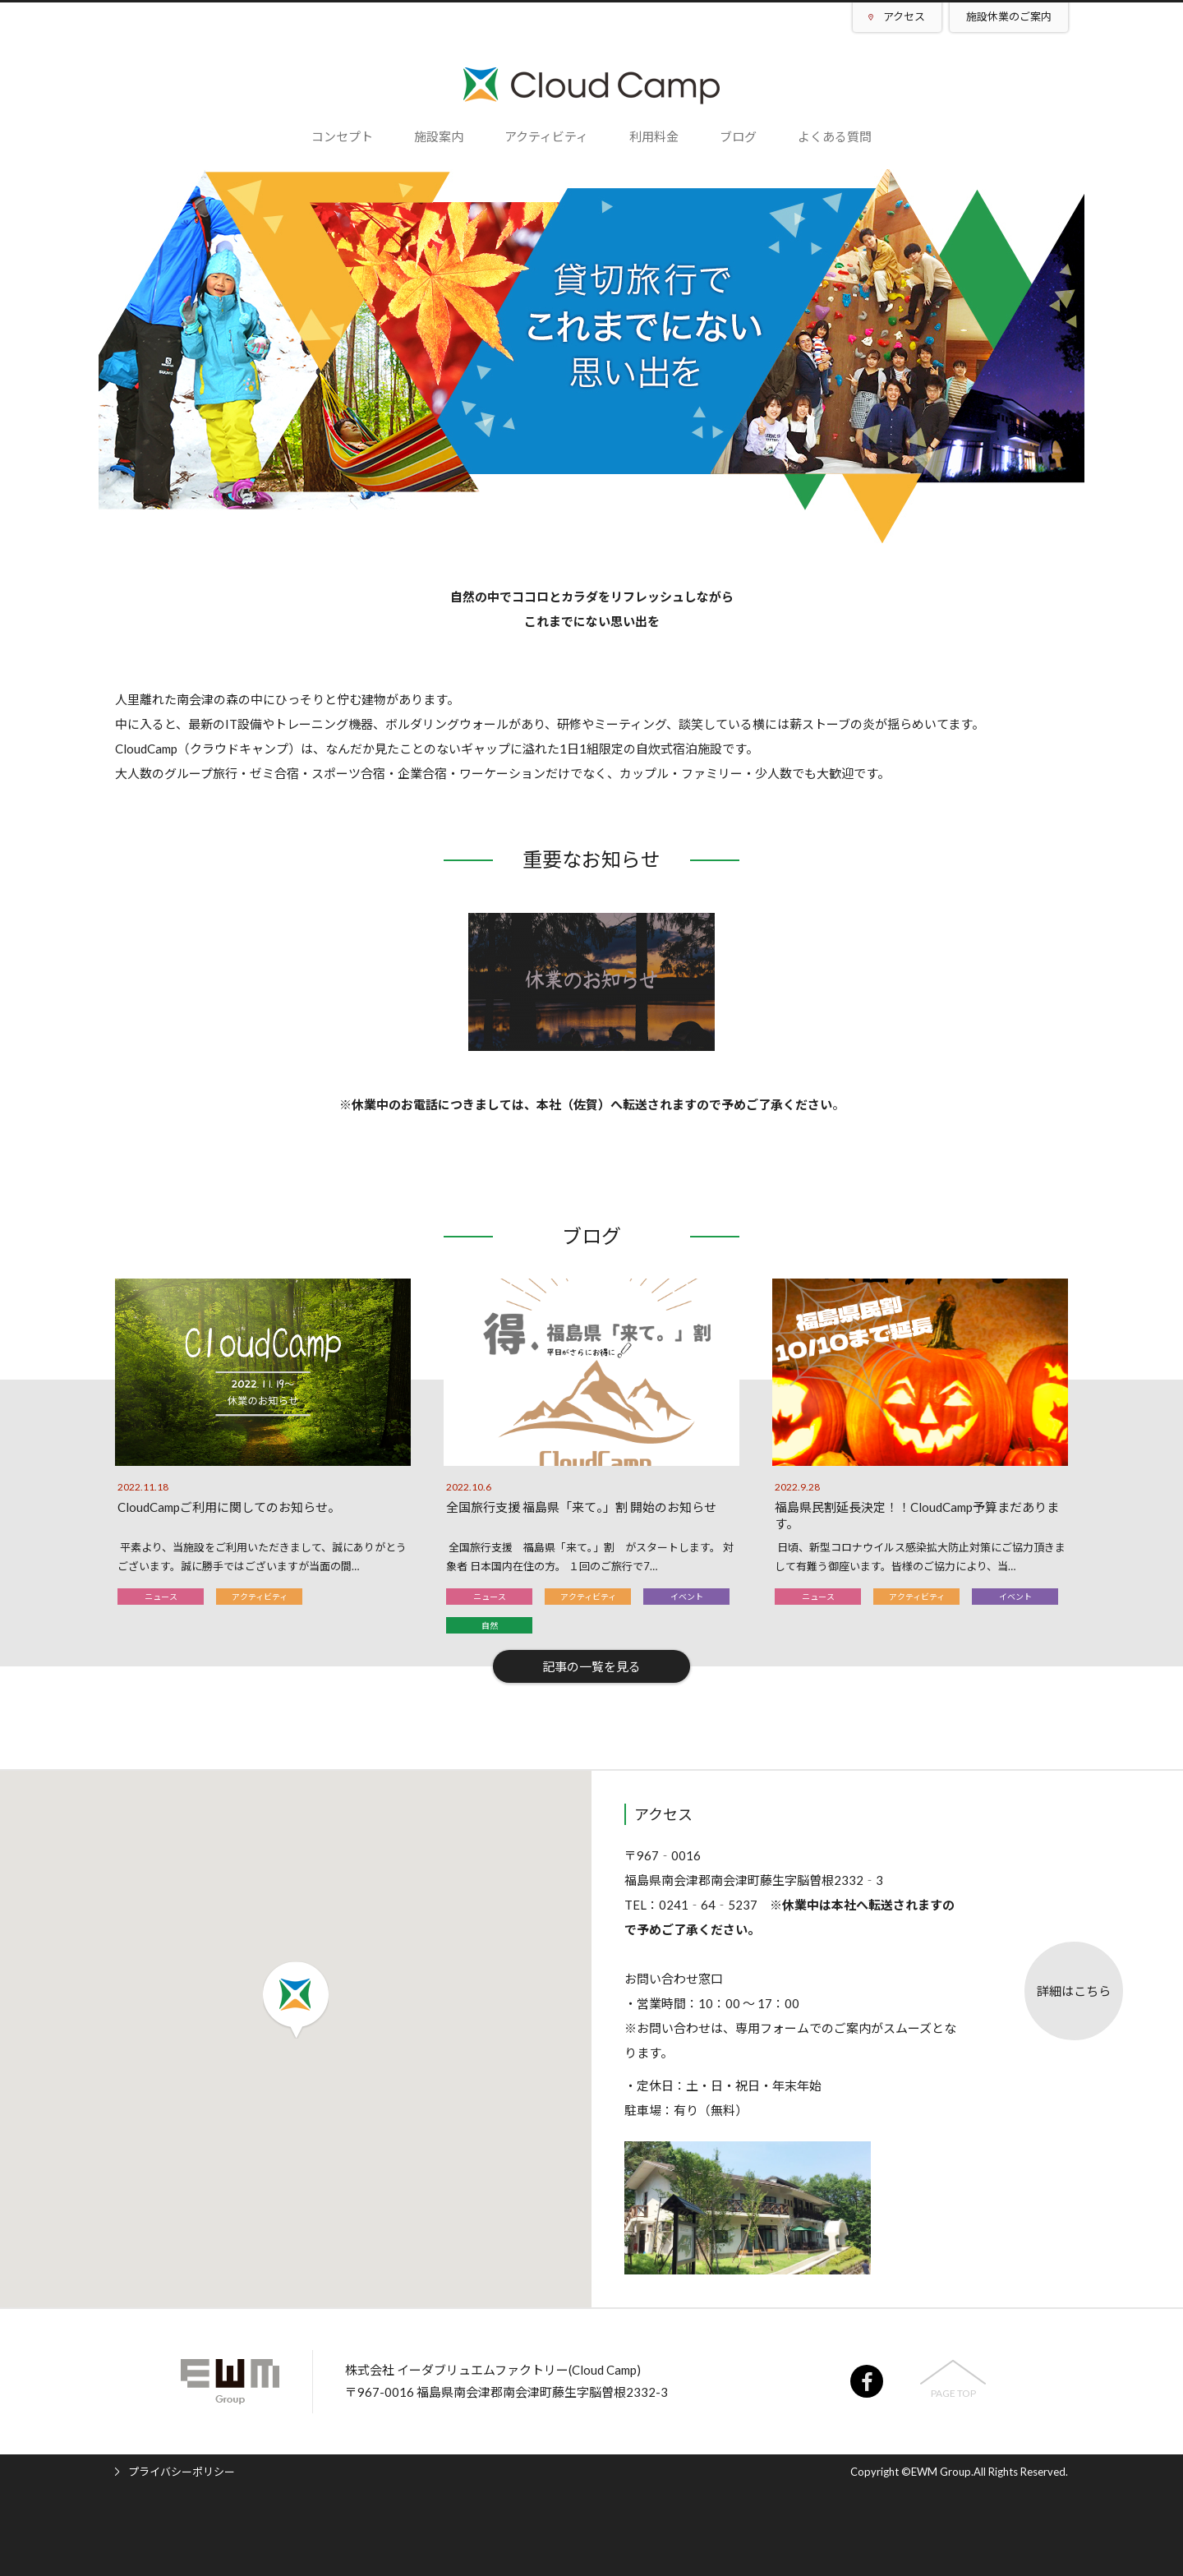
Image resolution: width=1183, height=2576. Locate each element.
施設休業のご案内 (1009, 16)
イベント (686, 1596)
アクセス (904, 16)
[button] (296, 2000)
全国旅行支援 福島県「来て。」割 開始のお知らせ (581, 1507)
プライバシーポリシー (181, 2471)
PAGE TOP (953, 2393)
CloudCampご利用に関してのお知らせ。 (228, 1507)
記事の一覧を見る (591, 1666)
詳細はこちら (1074, 1991)
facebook (866, 2381)
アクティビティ (260, 1596)
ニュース (161, 1596)
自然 (489, 1625)
